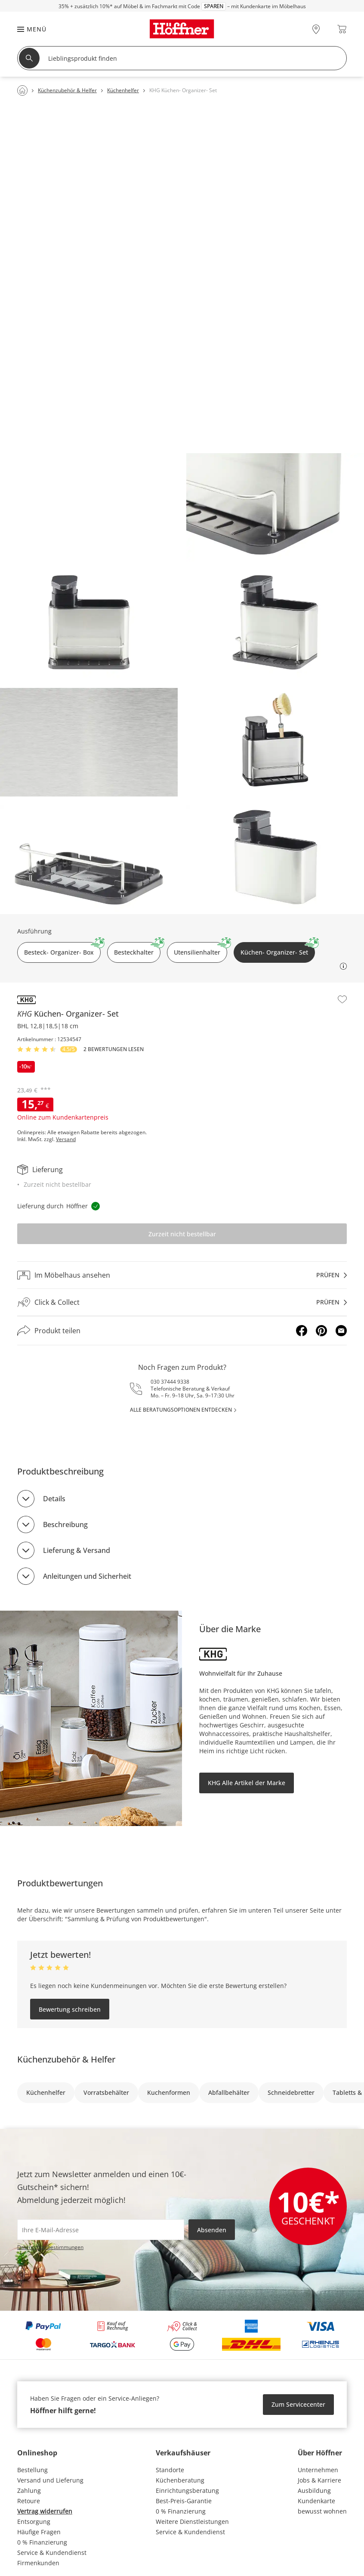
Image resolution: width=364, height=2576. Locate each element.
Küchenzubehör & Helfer (66, 2059)
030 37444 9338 (170, 1381)
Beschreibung (65, 1524)
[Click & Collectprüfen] (182, 1302)
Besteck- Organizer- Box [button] (62, 949)
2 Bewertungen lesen (113, 1049)
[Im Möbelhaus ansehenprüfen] (182, 1275)
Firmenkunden (38, 2563)
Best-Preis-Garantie (184, 2501)
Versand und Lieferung (50, 2480)
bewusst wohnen (322, 2511)
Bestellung (32, 2470)
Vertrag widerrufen (44, 2511)
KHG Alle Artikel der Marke (246, 1783)
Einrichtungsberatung (187, 2490)
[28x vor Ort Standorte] (316, 29)
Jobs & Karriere (319, 2480)
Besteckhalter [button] (137, 949)
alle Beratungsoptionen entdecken (181, 1409)
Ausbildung (314, 2490)
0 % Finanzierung (42, 2542)
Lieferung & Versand (76, 1550)
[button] (27, 29)
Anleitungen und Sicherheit (87, 1576)
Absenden (211, 2230)
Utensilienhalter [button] (200, 949)
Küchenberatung (180, 2480)
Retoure (28, 2501)
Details (54, 1498)
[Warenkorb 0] (342, 29)
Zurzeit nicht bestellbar (182, 1234)
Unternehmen (318, 2470)
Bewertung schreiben (70, 2009)
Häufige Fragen (39, 2532)
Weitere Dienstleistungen (192, 2521)
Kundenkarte (316, 2501)
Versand (66, 1139)
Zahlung (29, 2490)
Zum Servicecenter (298, 2404)
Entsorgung (33, 2521)
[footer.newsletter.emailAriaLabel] (100, 2229)
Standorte (170, 2470)
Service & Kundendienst (51, 2552)
